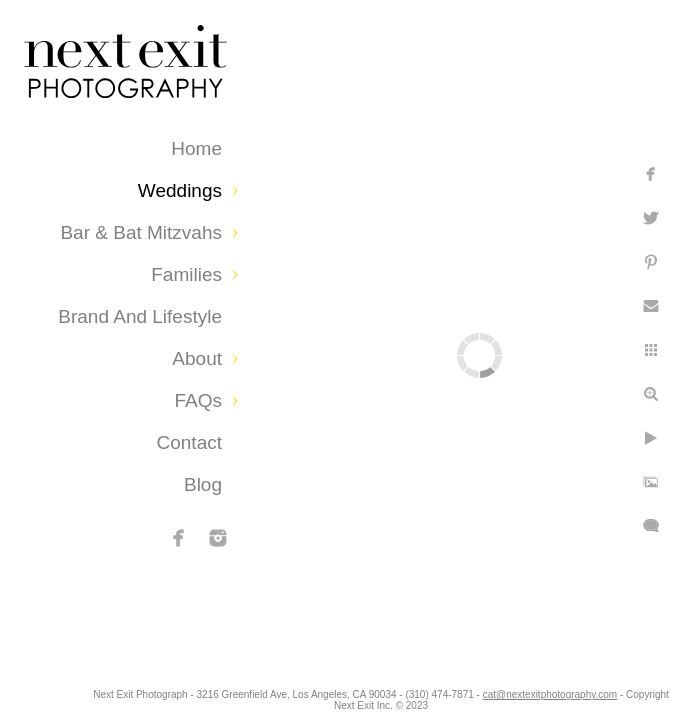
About (197, 358)
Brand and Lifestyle (140, 316)
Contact (189, 442)
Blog (203, 484)
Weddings (180, 190)
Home (196, 148)
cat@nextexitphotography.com (349, 705)
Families (186, 274)
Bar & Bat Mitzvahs (141, 232)
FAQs (198, 400)
